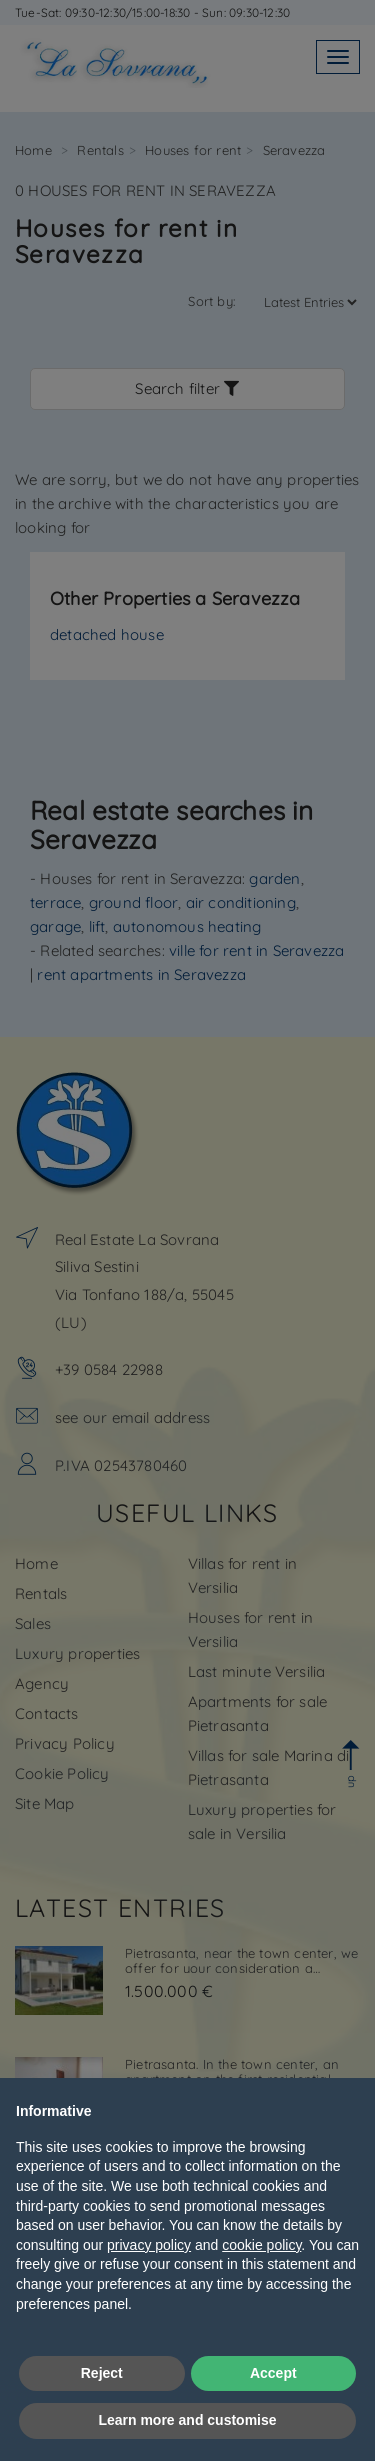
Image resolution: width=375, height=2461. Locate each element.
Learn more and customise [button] (187, 2420)
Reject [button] (102, 2373)
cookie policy (261, 2245)
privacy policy (149, 2245)
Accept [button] (273, 2373)
